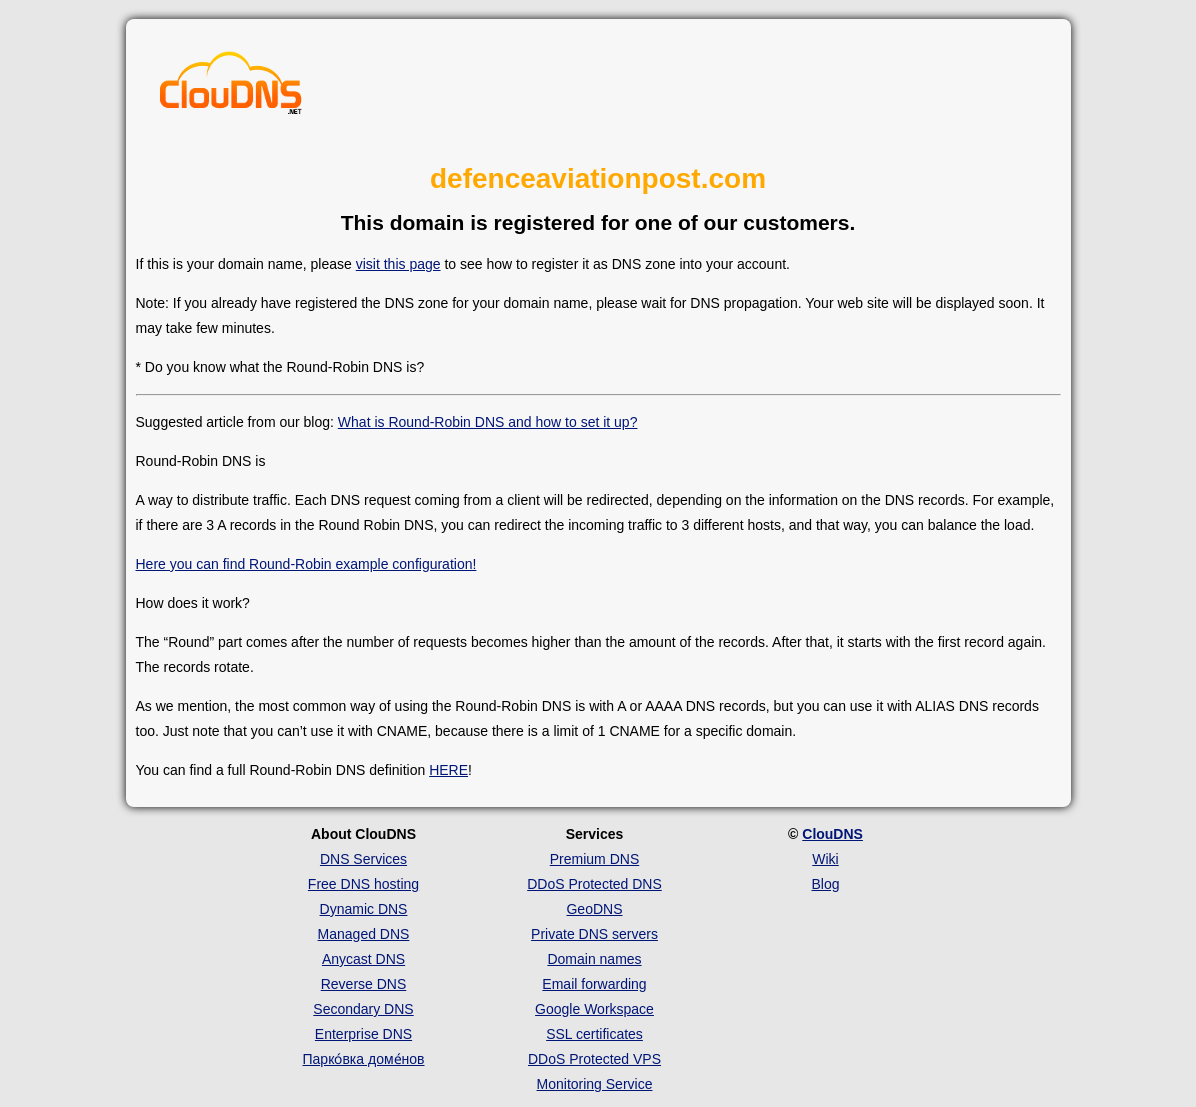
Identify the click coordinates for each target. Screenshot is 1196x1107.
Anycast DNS (363, 959)
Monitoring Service (595, 1084)
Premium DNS (594, 859)
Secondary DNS (363, 1009)
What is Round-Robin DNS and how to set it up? (488, 422)
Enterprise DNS (363, 1034)
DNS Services (363, 859)
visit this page (398, 264)
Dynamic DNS (364, 909)
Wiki (825, 859)
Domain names (594, 959)
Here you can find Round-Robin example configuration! (306, 564)
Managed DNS (364, 934)
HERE (448, 770)
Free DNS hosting (363, 884)
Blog (825, 884)
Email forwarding (594, 984)
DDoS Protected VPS (594, 1059)
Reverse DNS (364, 984)
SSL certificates (594, 1034)
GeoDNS (594, 909)
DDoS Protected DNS (594, 884)
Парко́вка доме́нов (364, 1059)
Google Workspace (594, 1009)
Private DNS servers (594, 934)
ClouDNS (832, 834)
